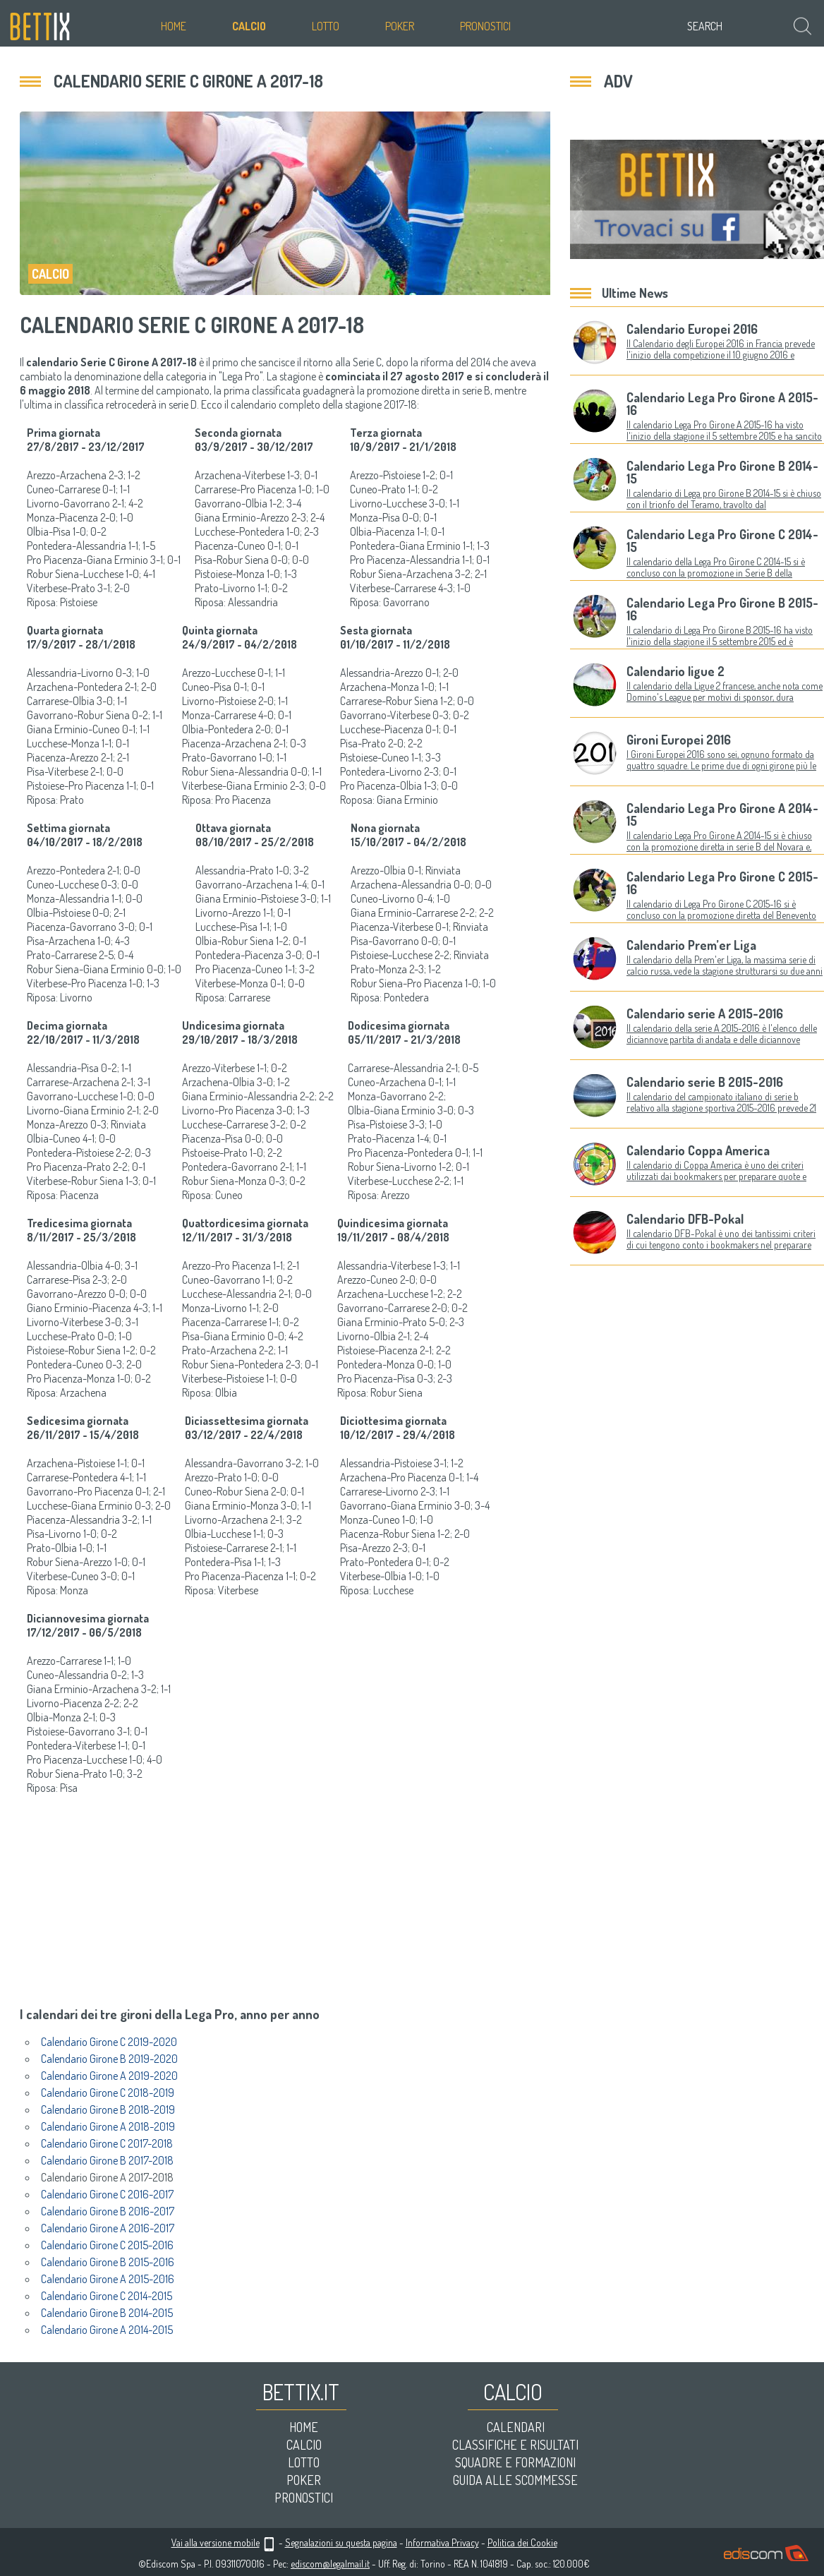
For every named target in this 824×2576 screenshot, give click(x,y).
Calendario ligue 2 (675, 671)
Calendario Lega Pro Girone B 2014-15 (722, 472)
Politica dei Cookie (522, 2542)
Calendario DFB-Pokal (685, 1219)
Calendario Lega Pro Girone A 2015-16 (722, 404)
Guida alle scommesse (515, 2480)
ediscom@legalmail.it (330, 2564)
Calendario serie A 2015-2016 (704, 1013)
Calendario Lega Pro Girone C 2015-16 (722, 883)
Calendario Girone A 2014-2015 (107, 2330)
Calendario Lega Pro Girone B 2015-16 (722, 609)
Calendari (516, 2427)
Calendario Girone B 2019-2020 (109, 2059)
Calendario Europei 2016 (692, 329)
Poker (399, 26)
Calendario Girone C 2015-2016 (107, 2245)
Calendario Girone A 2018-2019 (108, 2126)
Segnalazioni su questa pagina (341, 2542)
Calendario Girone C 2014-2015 (106, 2296)
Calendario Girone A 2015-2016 (107, 2279)
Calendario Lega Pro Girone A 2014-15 (722, 814)
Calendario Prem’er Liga (691, 945)
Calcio (249, 26)
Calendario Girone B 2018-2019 (108, 2109)
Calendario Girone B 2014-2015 (107, 2313)
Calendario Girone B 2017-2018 (107, 2160)
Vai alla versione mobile (215, 2542)
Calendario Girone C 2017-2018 (107, 2143)
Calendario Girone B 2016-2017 (107, 2211)
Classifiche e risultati (515, 2444)
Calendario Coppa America (698, 1150)
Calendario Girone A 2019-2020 (109, 2076)
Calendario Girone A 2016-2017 (107, 2228)
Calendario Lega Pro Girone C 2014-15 (722, 540)
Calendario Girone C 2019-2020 (109, 2042)
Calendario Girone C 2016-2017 (107, 2194)
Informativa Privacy (442, 2542)
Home (173, 26)
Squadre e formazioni (515, 2462)
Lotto (325, 26)
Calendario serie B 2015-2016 (704, 1082)
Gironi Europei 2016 (678, 739)
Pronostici (485, 26)
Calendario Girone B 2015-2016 (107, 2262)
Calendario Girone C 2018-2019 (107, 2093)
